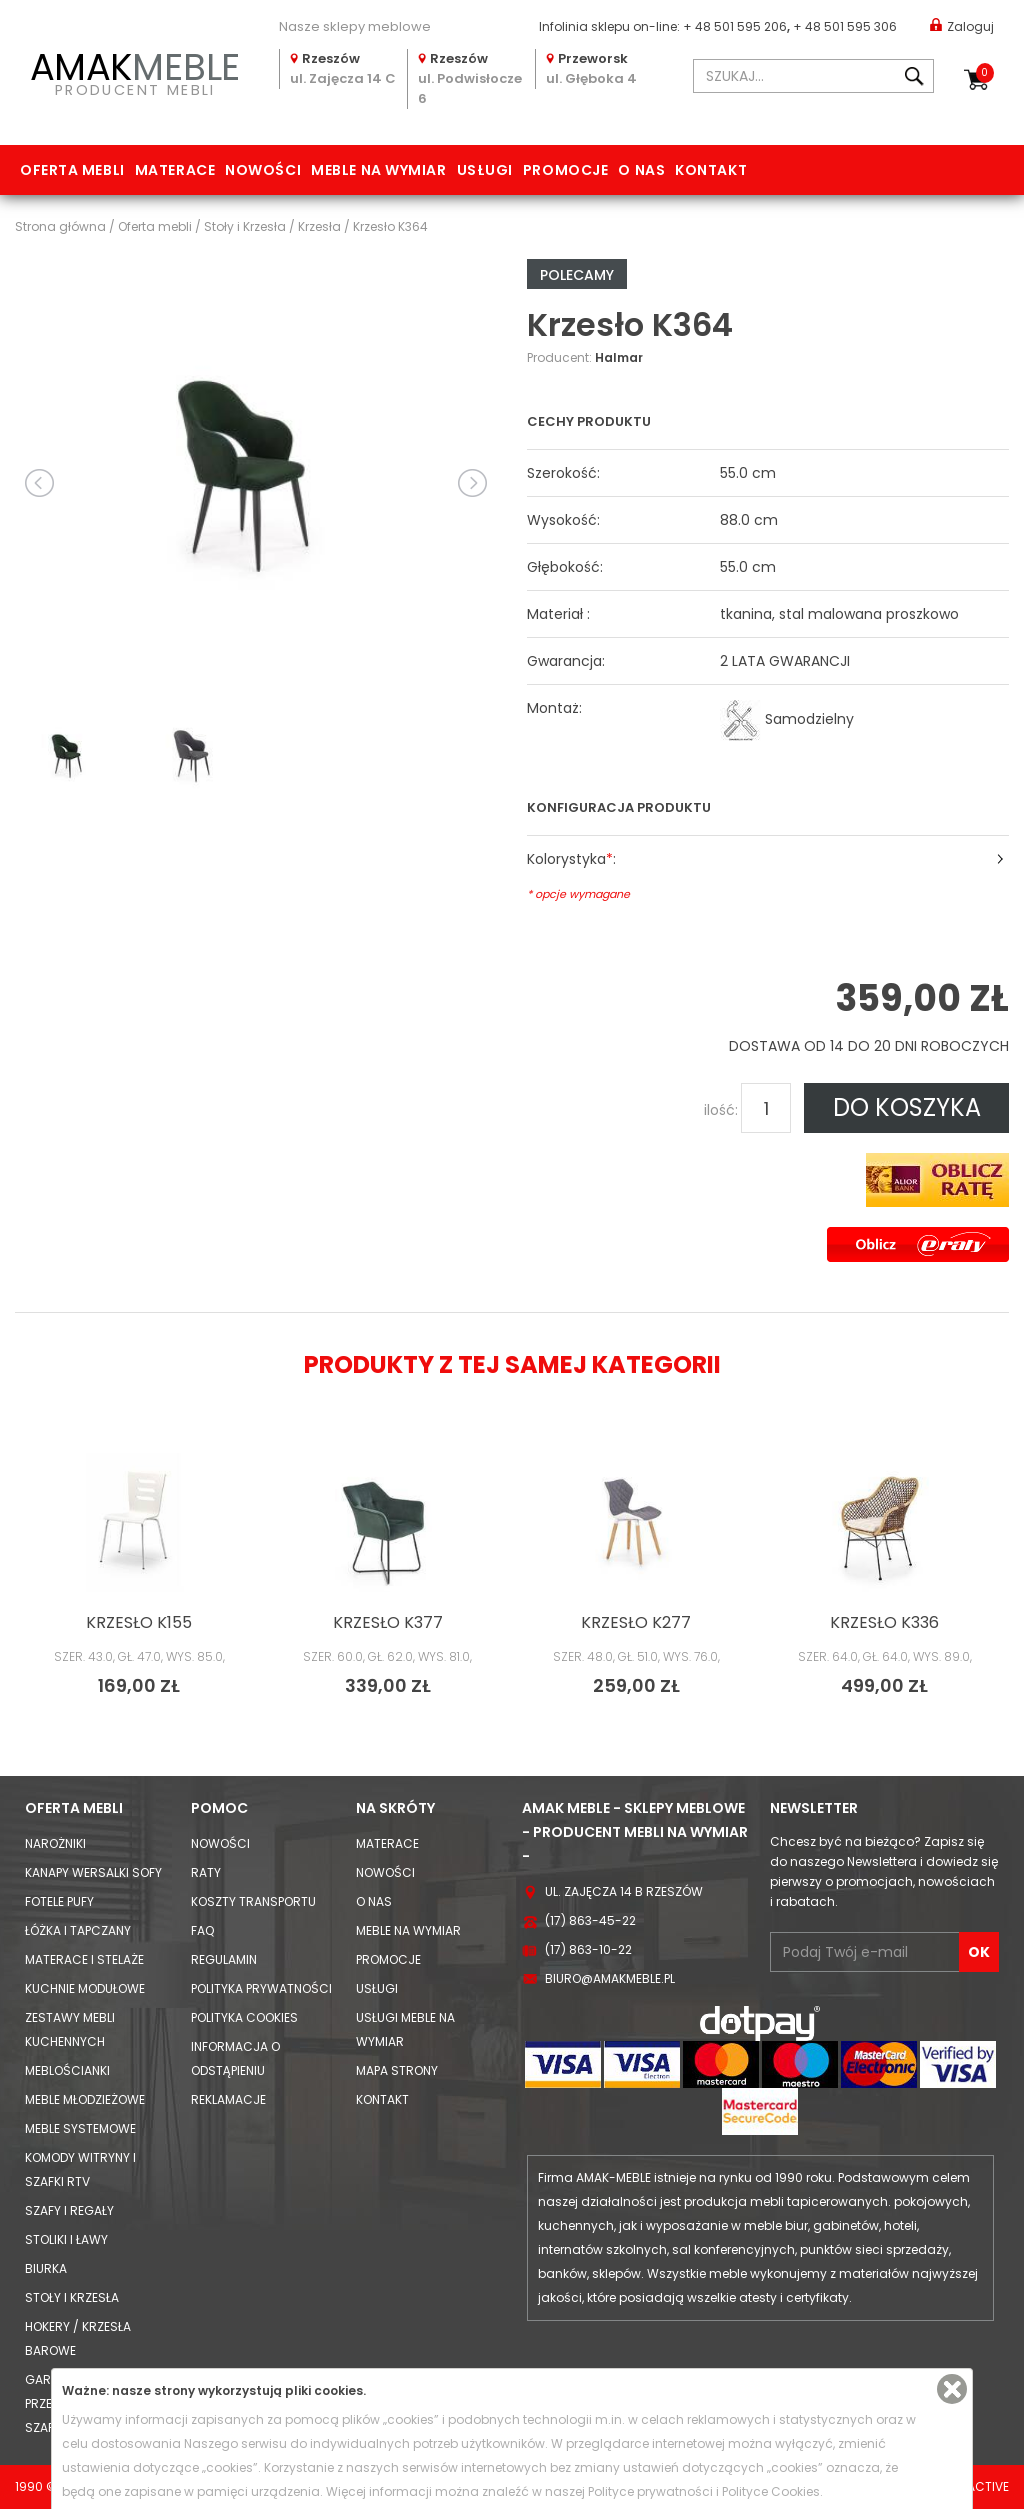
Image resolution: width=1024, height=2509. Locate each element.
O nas (641, 170)
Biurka (46, 2268)
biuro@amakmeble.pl (610, 1978)
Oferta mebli (72, 170)
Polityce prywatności (650, 2491)
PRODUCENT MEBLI (135, 71)
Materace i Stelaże (84, 1959)
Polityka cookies (244, 2017)
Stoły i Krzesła (72, 2297)
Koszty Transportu (253, 1901)
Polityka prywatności (261, 1988)
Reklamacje (228, 2099)
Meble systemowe (80, 2128)
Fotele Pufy (59, 1901)
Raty (206, 1872)
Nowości (263, 170)
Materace (175, 170)
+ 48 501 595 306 (845, 26)
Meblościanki (67, 2070)
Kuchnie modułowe (85, 1988)
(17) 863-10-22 (588, 1949)
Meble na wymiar (378, 170)
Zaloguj (962, 25)
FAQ (202, 1930)
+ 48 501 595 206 (735, 26)
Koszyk (985, 73)
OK (979, 1952)
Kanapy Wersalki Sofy (93, 1872)
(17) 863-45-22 (590, 1920)
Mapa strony (397, 2070)
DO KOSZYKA (907, 1107)
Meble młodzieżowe (85, 2099)
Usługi (485, 170)
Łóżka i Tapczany (78, 1930)
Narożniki (55, 1843)
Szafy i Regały (69, 2210)
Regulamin (224, 1959)
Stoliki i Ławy (66, 2239)
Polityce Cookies (771, 2491)
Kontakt (711, 170)
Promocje (565, 170)
